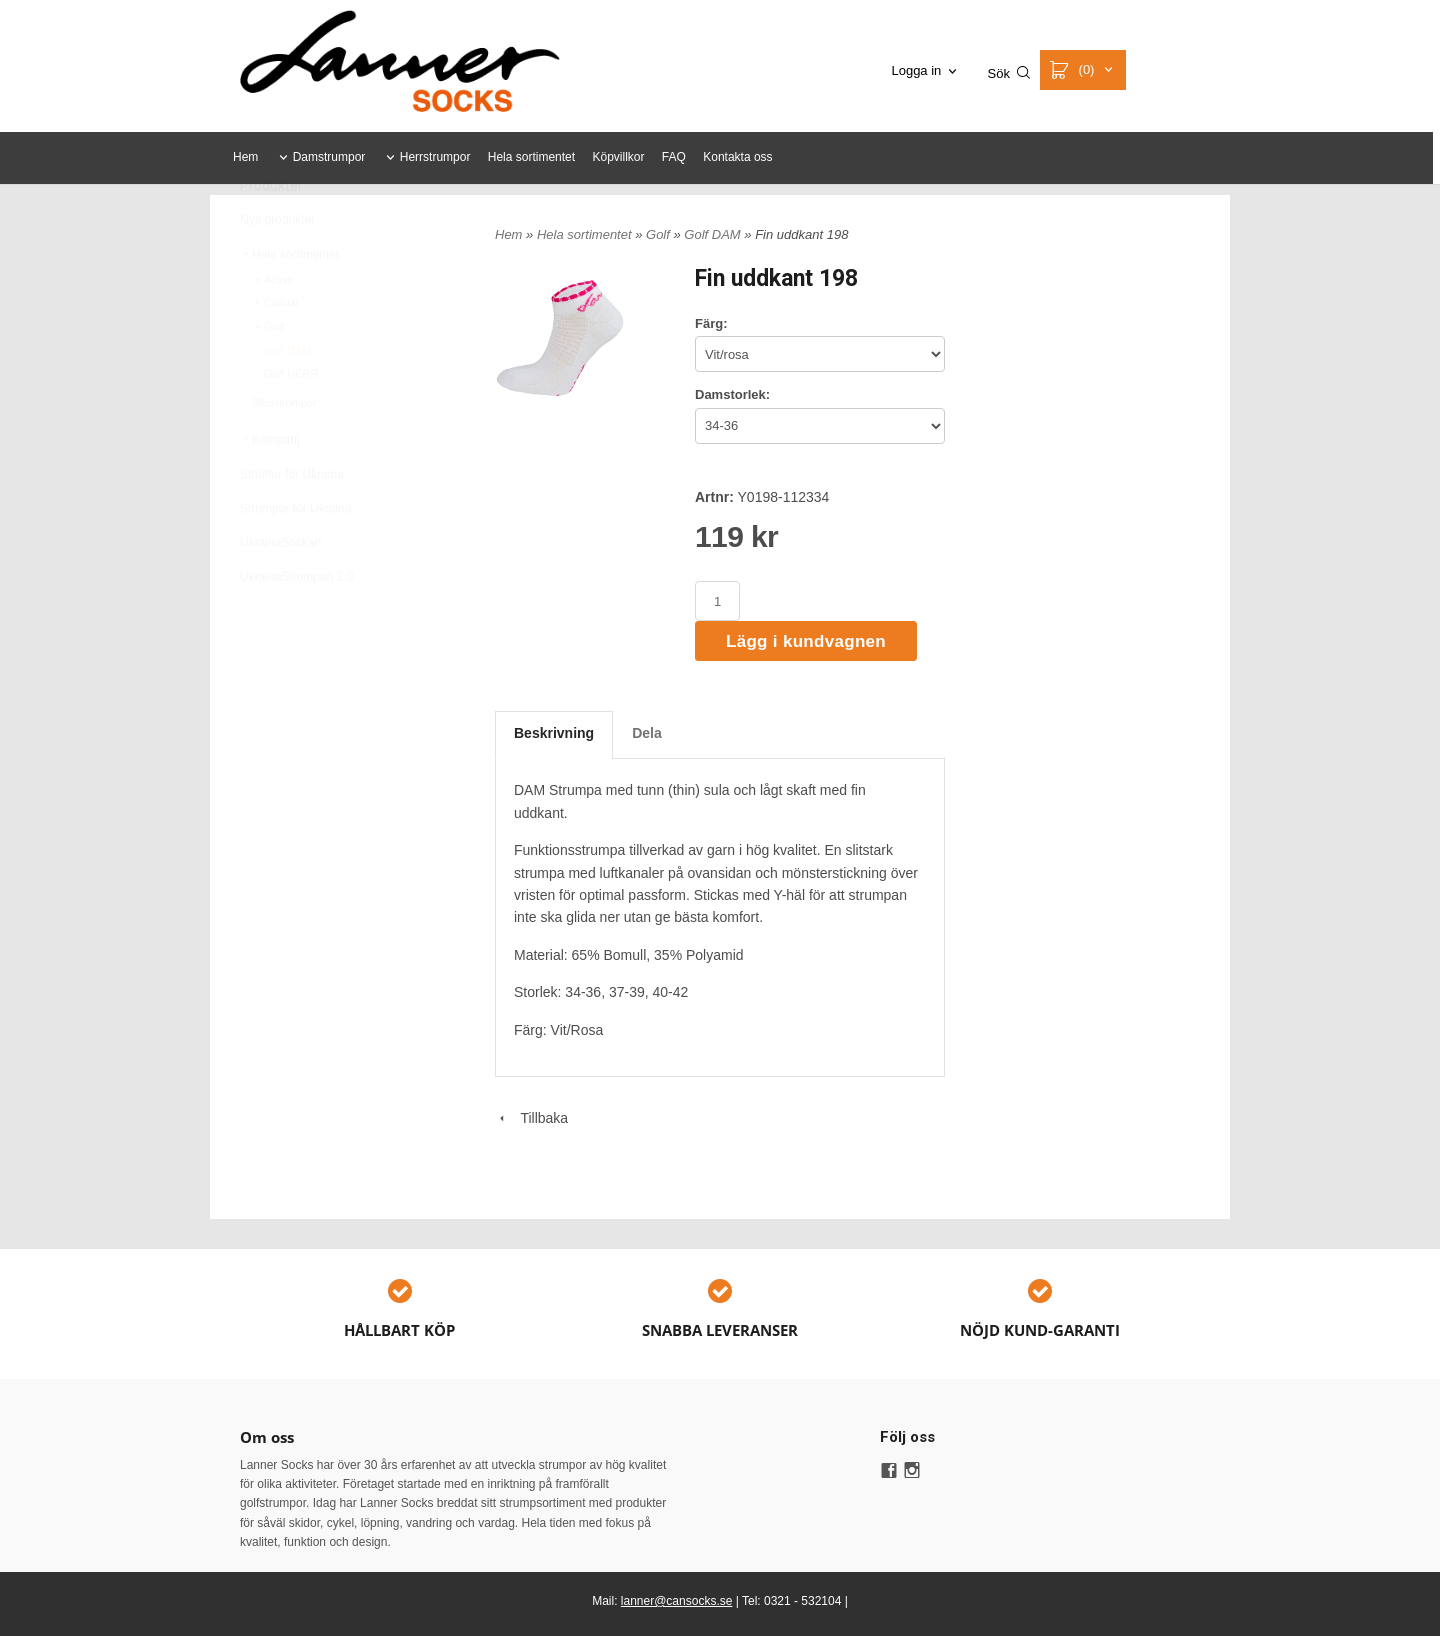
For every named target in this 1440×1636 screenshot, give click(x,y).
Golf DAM (288, 398)
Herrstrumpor (435, 157)
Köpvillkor (618, 157)
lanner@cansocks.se (677, 1601)
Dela (647, 733)
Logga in (916, 70)
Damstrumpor (329, 157)
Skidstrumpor (284, 450)
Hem (245, 157)
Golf (268, 374)
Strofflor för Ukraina (292, 522)
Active (273, 327)
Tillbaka (531, 1118)
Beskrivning (554, 733)
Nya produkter (277, 267)
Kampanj (269, 487)
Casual (275, 350)
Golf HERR (291, 421)
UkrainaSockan (280, 590)
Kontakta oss (737, 157)
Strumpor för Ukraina (295, 556)
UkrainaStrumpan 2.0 (296, 624)
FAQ (674, 157)
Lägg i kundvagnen (806, 641)
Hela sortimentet (531, 157)
